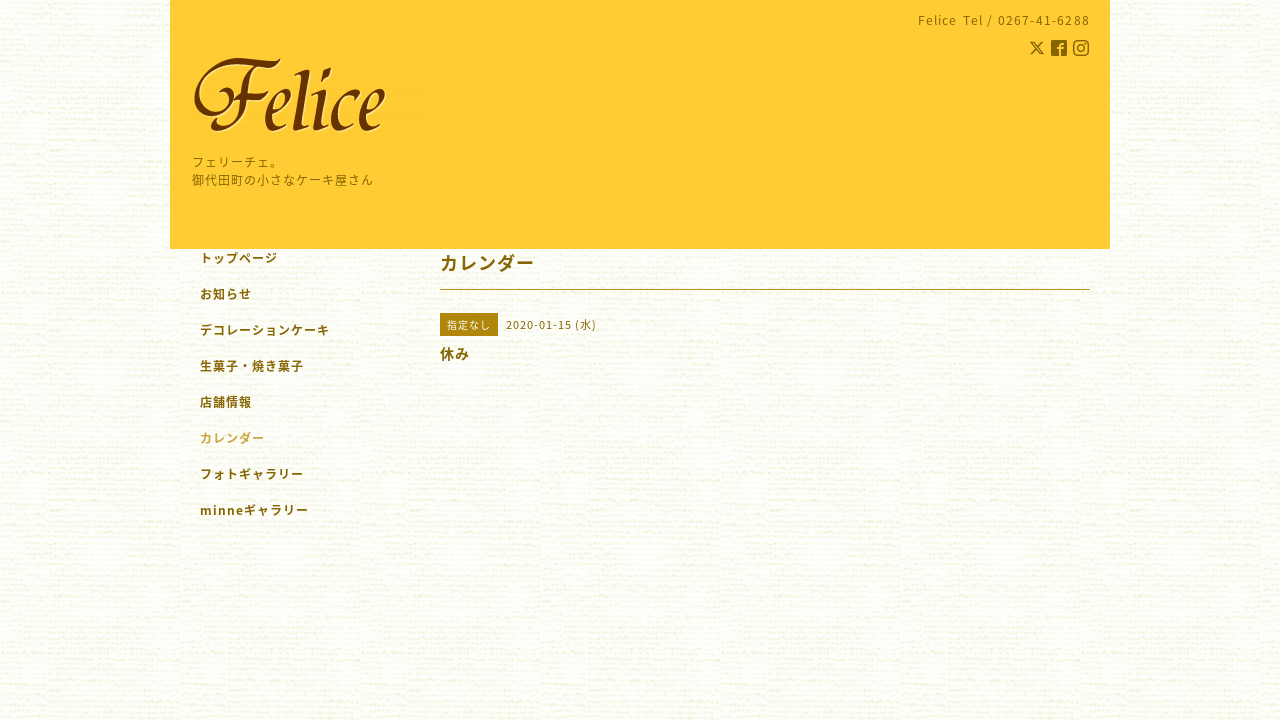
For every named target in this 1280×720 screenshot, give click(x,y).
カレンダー (232, 438)
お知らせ (226, 294)
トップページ (239, 258)
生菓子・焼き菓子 (252, 366)
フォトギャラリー (252, 474)
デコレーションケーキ (291, 330)
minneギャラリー (254, 510)
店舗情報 (226, 402)
